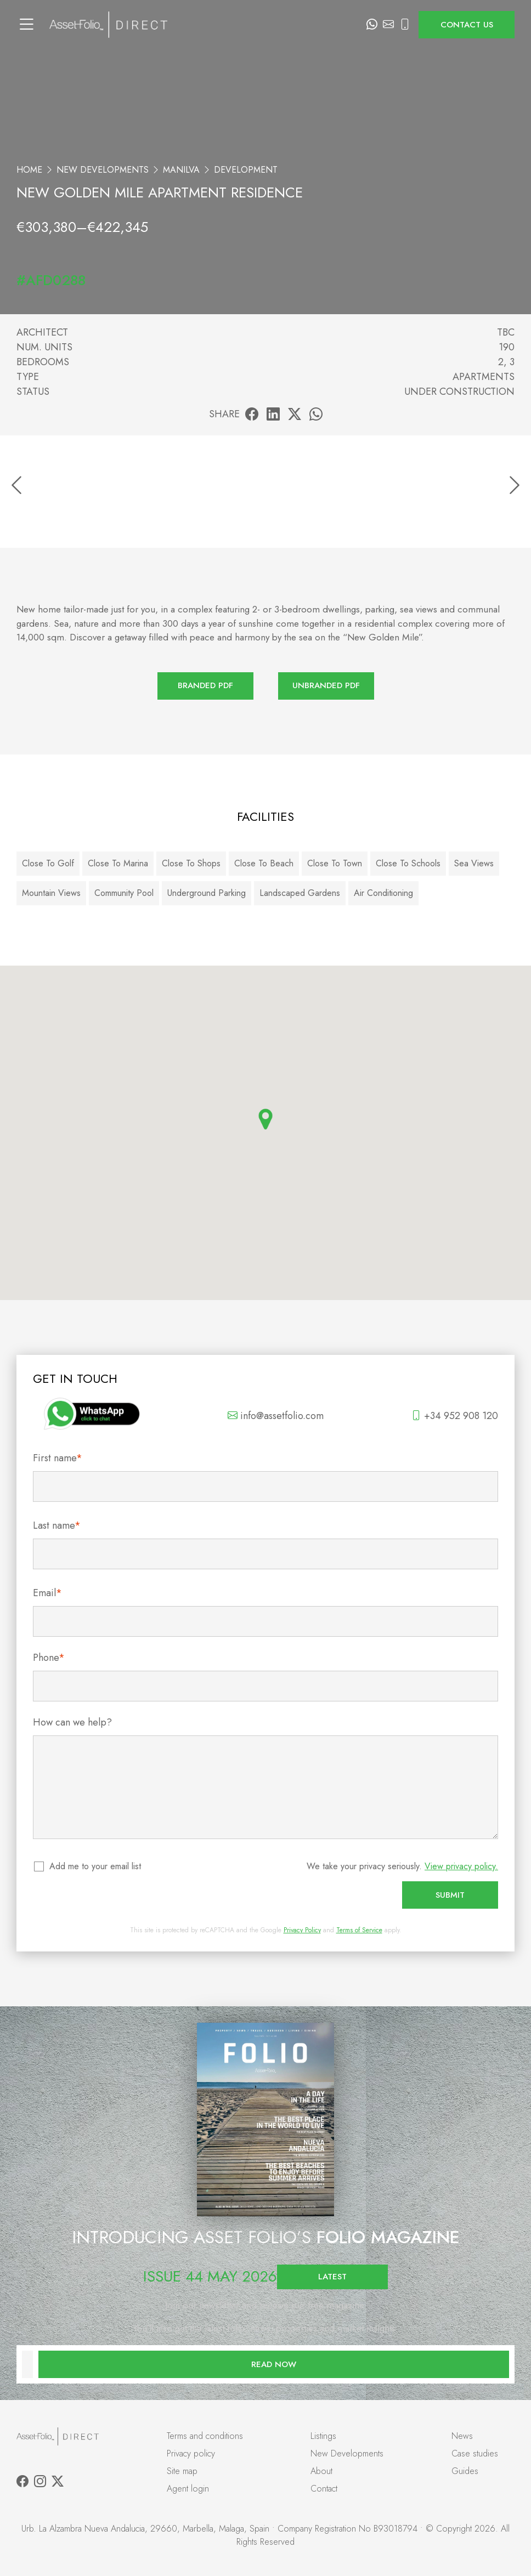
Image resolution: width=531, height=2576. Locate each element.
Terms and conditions (205, 2436)
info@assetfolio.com (276, 1416)
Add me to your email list (95, 1866)
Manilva (181, 169)
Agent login (188, 2488)
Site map (182, 2471)
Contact (323, 2488)
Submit (450, 1895)
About (321, 2471)
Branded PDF (205, 685)
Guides (464, 2471)
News (462, 2436)
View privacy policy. (461, 1866)
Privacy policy (191, 2453)
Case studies (474, 2453)
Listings (323, 2436)
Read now (273, 2364)
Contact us (466, 25)
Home (29, 169)
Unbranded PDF (326, 685)
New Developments (103, 169)
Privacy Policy (302, 1930)
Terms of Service (359, 1930)
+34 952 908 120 (454, 1416)
